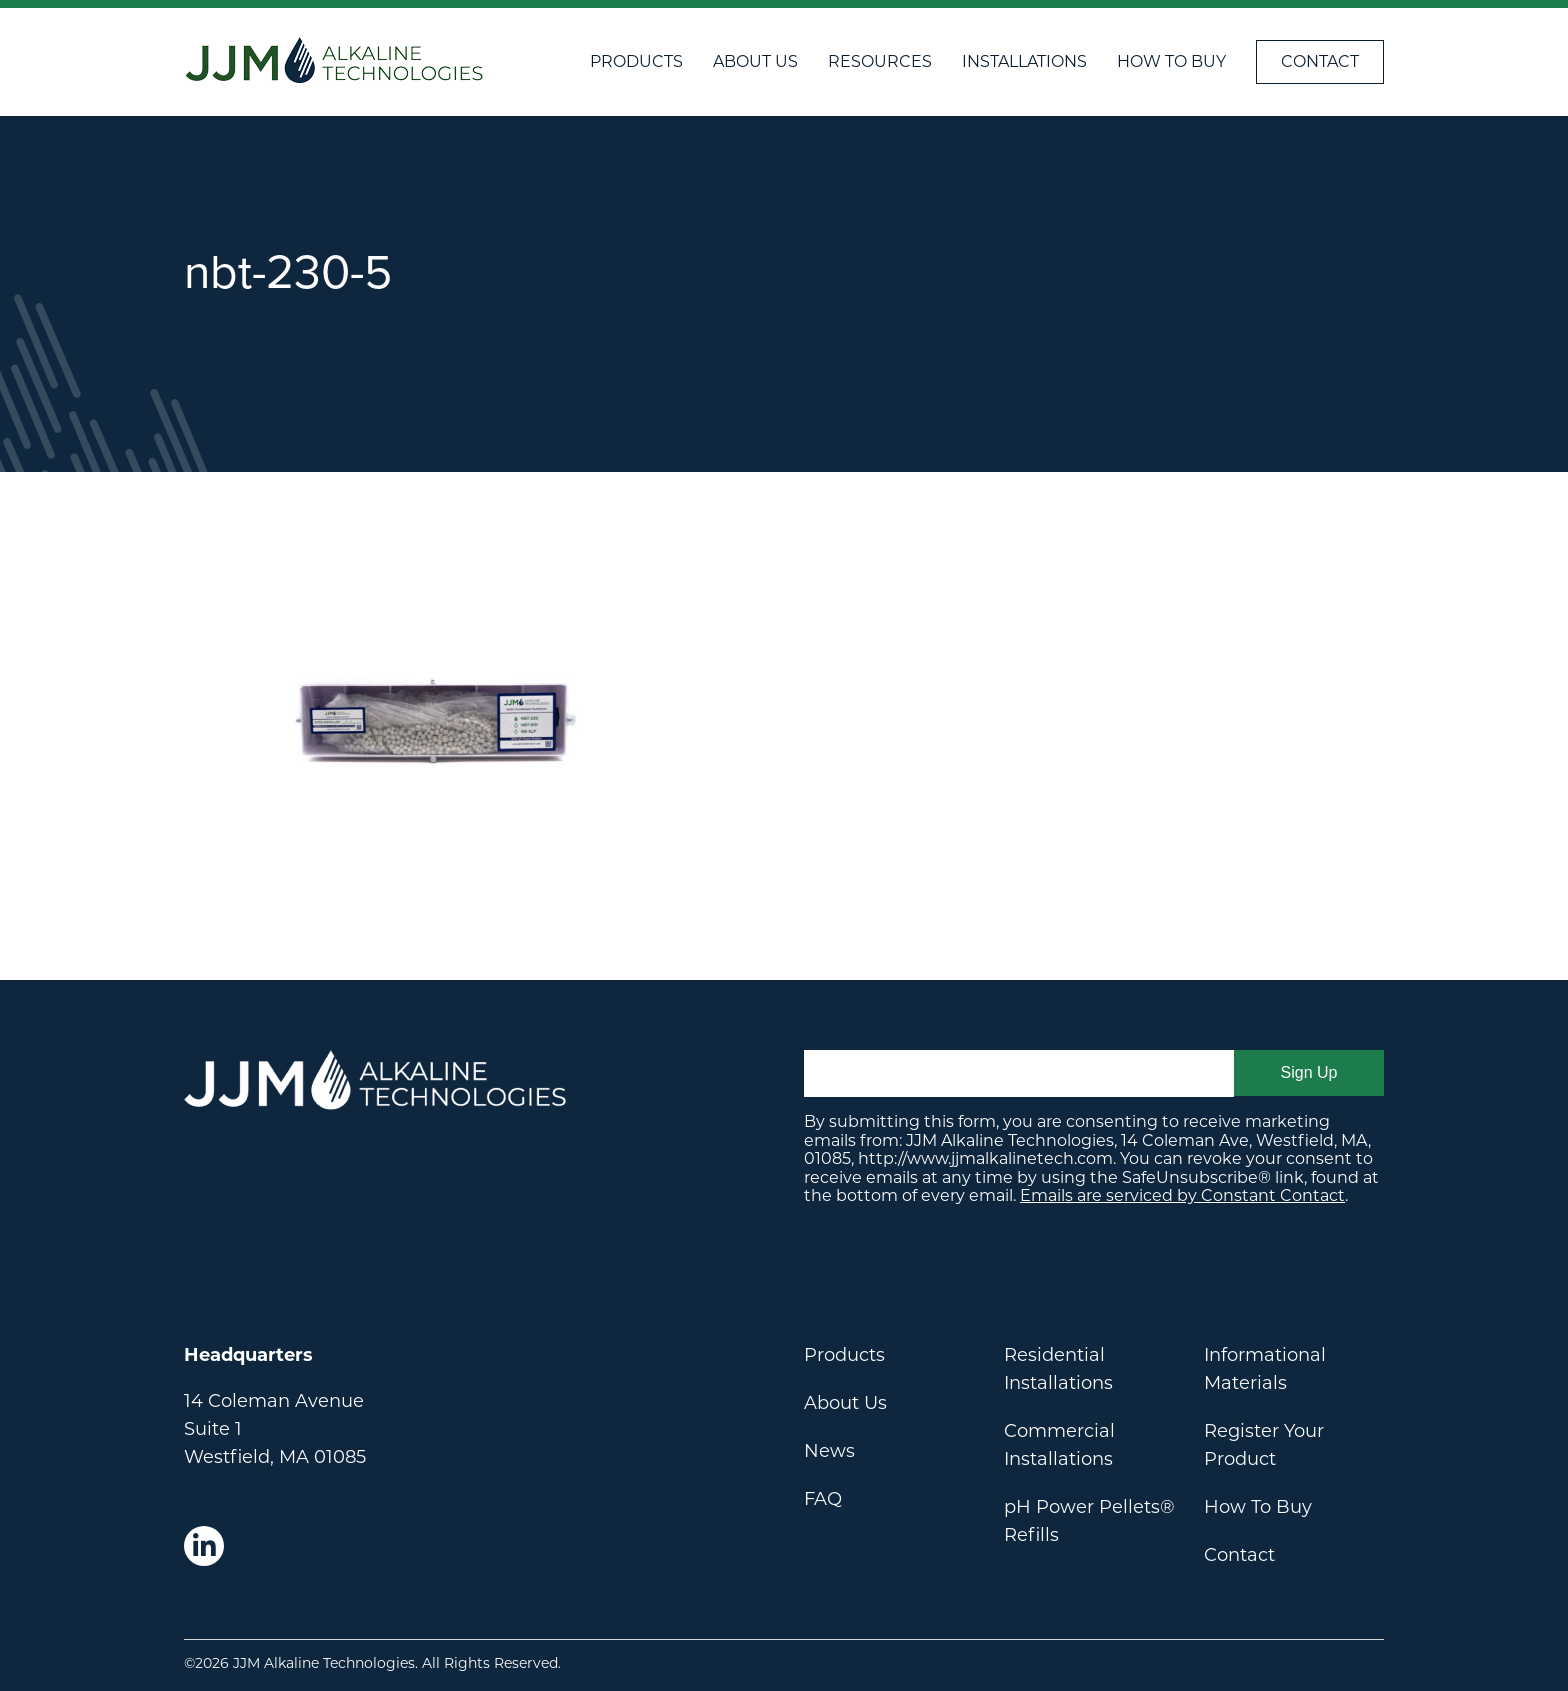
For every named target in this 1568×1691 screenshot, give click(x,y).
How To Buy (1171, 61)
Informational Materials (1265, 1369)
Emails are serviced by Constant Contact (1182, 1195)
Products (636, 61)
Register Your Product (1264, 1445)
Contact (1320, 61)
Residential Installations (1058, 1369)
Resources (880, 61)
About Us (755, 61)
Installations (1024, 61)
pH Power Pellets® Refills (1089, 1521)
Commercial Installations (1059, 1445)
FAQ (823, 1499)
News (829, 1451)
